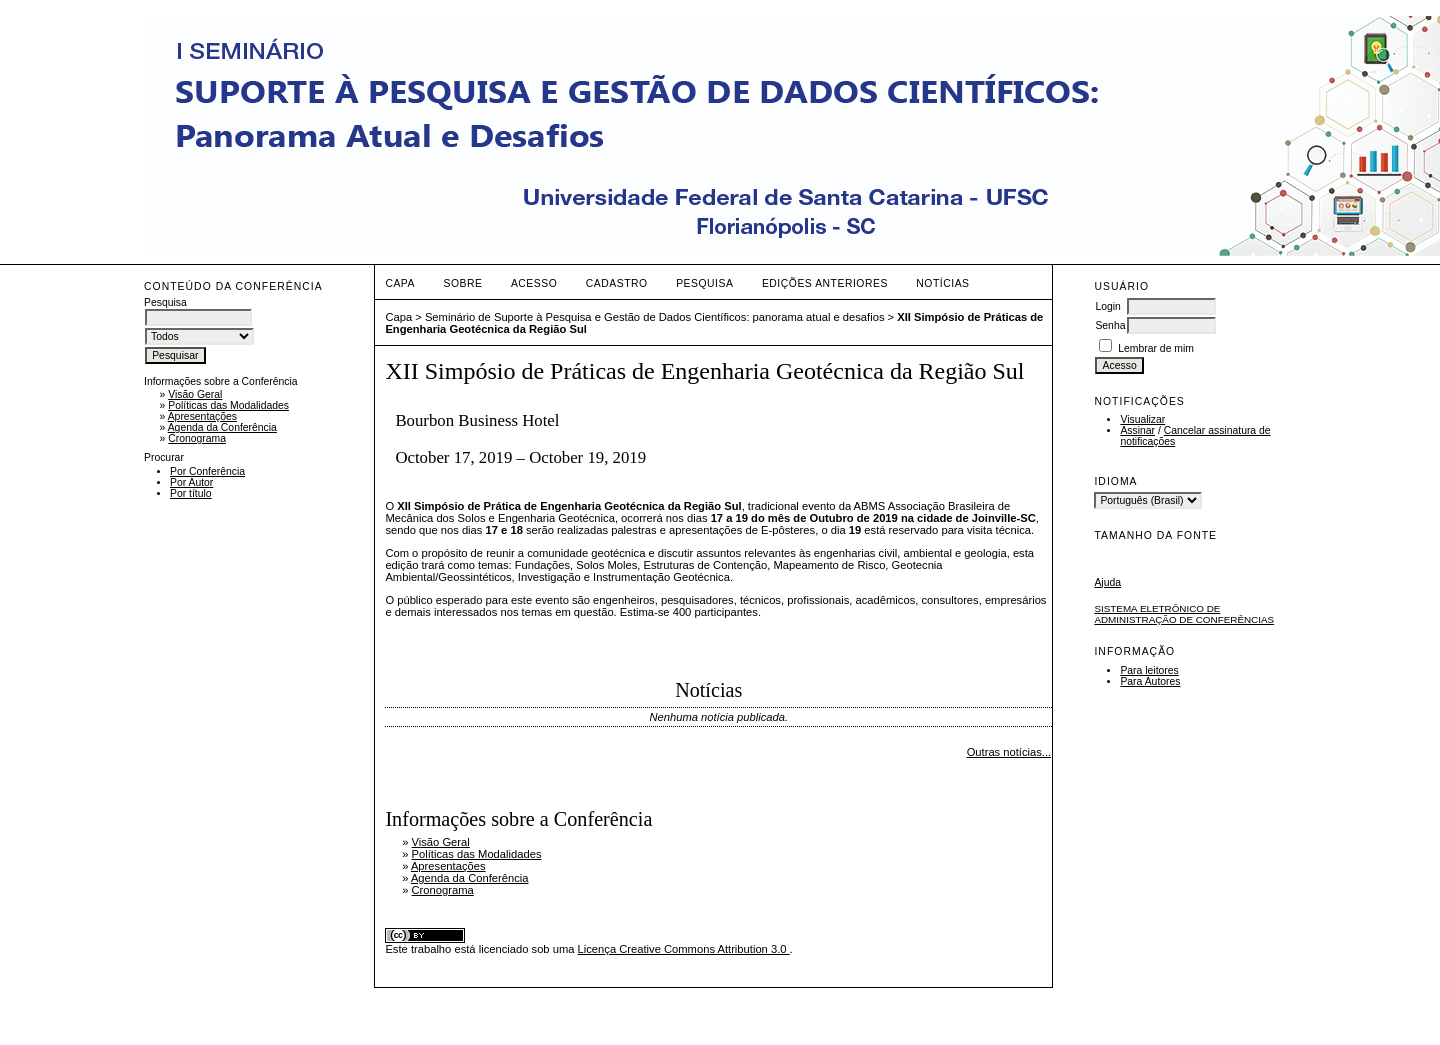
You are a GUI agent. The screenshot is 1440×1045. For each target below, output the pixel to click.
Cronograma (197, 438)
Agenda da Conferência (222, 427)
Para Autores (1150, 681)
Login (1107, 306)
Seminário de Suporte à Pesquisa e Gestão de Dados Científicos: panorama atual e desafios (655, 317)
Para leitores (1149, 670)
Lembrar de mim (1156, 348)
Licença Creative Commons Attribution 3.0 (684, 949)
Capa (400, 283)
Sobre (462, 283)
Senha (1110, 325)
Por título (191, 493)
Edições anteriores (825, 283)
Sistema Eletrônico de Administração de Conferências (1184, 614)
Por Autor (191, 482)
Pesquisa (704, 283)
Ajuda (1107, 582)
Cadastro (617, 283)
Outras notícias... (1009, 752)
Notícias (942, 283)
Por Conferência (207, 471)
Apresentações (202, 416)
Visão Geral (195, 394)
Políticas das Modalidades (228, 405)
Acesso (534, 283)
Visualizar (1142, 419)
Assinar (1137, 430)
